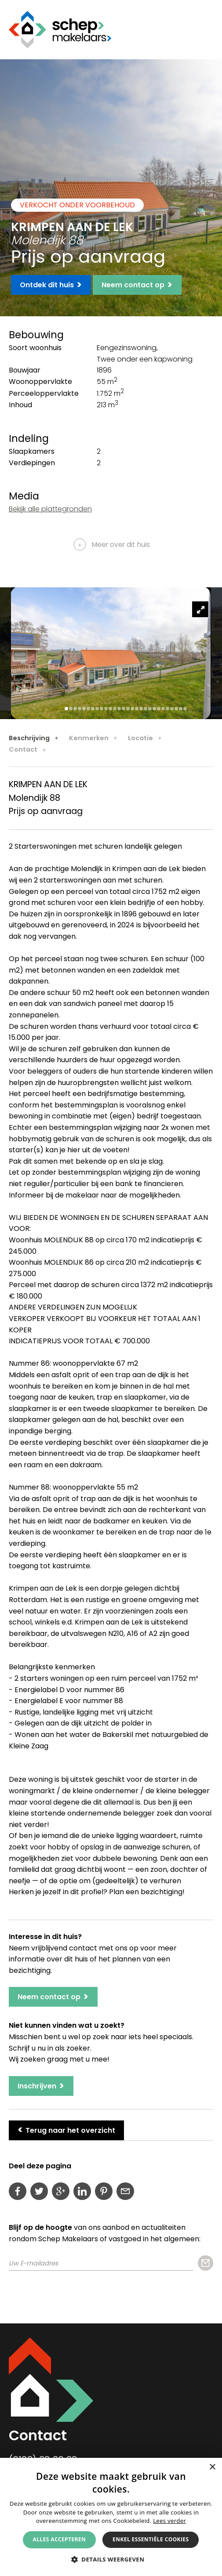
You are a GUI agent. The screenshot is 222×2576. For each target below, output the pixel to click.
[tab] (38, 738)
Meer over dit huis (121, 544)
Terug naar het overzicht (66, 2129)
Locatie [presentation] (140, 738)
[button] (111, 2559)
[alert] (111, 2517)
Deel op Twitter (39, 2191)
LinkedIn (82, 2191)
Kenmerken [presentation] (89, 738)
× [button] (212, 2467)
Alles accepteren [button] (59, 2539)
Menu (206, 29)
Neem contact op (137, 285)
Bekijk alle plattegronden (50, 509)
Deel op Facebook (17, 2191)
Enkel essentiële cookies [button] (151, 2539)
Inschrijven (41, 2086)
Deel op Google (60, 2191)
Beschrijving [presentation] (29, 738)
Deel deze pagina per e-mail (125, 2191)
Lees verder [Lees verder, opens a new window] (169, 2521)
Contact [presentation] (23, 749)
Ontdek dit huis (51, 285)
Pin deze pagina (104, 2191)
